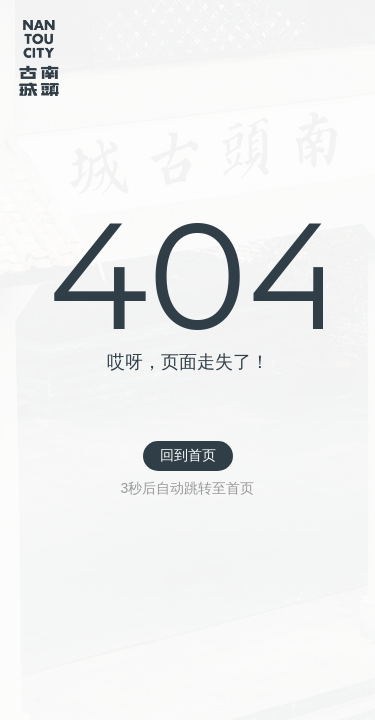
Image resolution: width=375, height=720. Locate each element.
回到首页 (188, 455)
